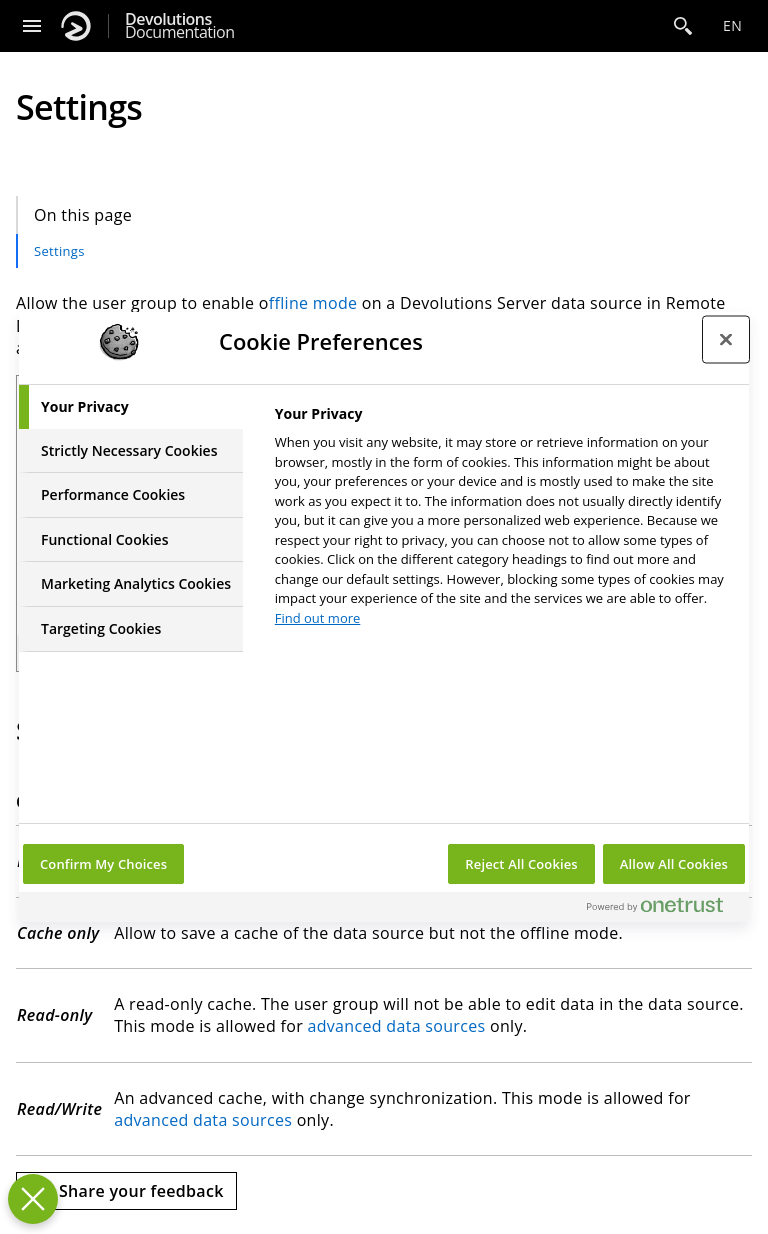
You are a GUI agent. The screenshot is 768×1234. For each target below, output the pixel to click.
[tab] (131, 407)
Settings (59, 251)
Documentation (179, 26)
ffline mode (313, 303)
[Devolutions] (76, 26)
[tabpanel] (503, 521)
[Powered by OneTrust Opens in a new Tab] (663, 909)
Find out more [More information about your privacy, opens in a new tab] (318, 618)
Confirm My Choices (103, 864)
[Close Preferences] (33, 1199)
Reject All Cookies (521, 864)
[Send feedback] (126, 1191)
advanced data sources (396, 1026)
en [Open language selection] (732, 25)
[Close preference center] (726, 339)
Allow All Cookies (674, 864)
